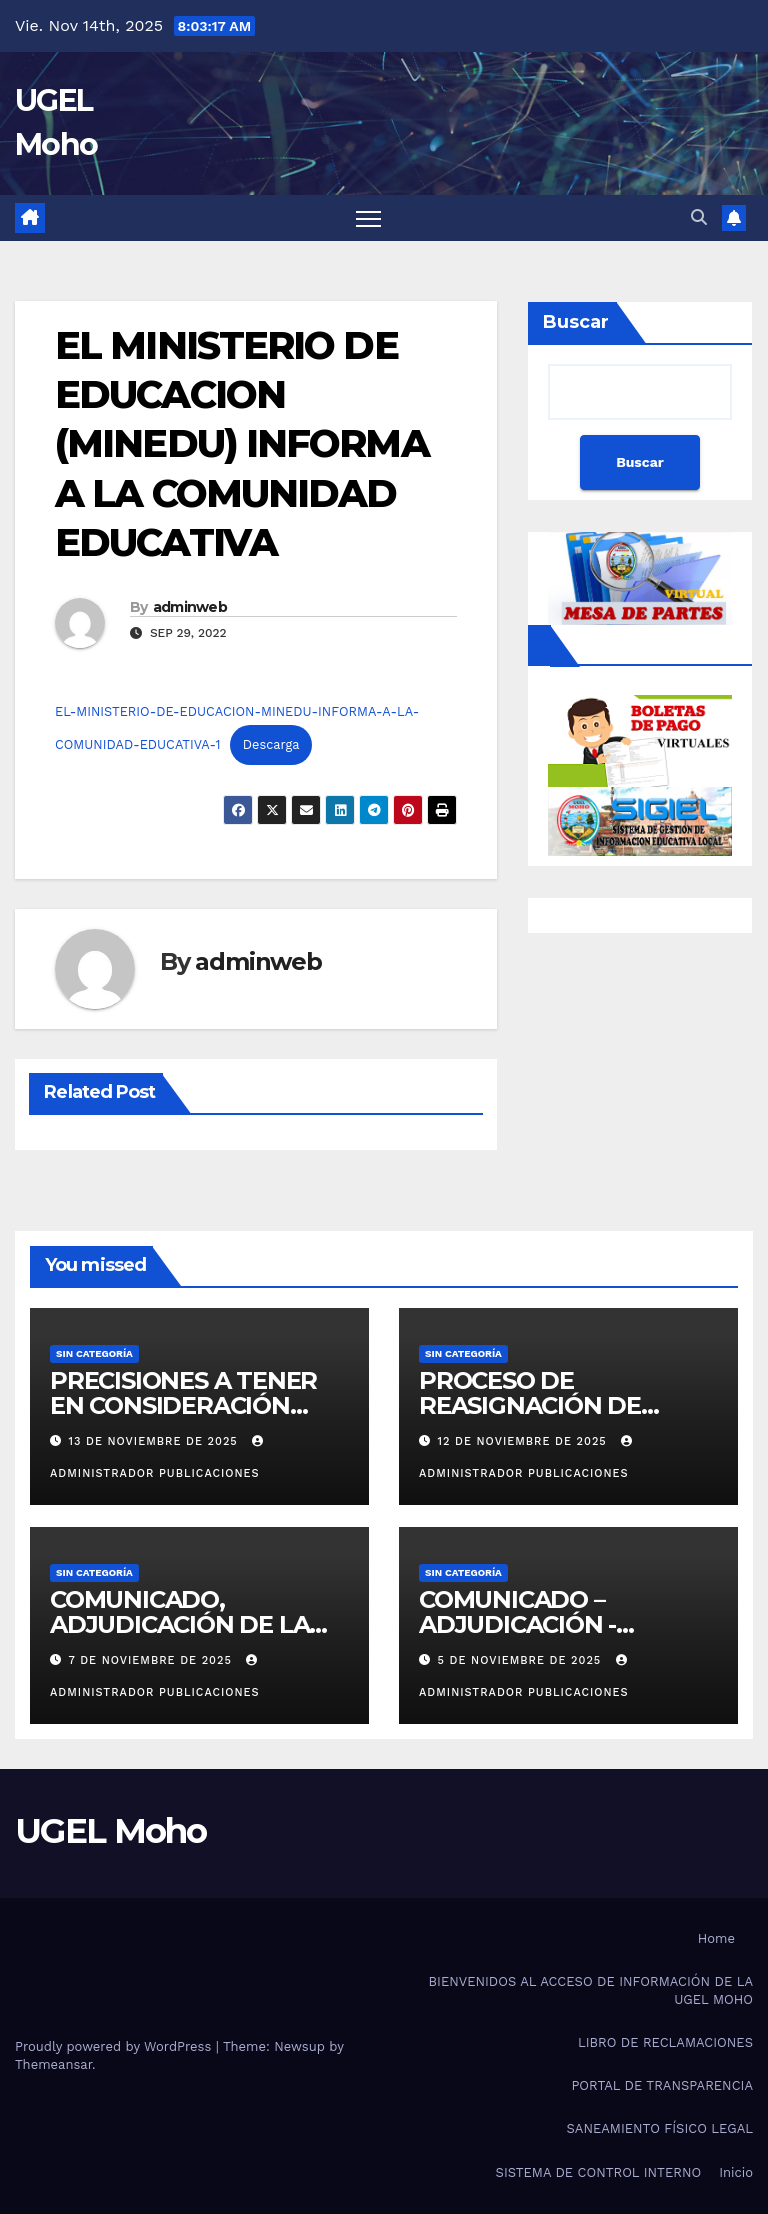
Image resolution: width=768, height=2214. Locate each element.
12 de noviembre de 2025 (525, 1441)
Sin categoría (94, 1353)
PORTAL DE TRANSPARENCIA (662, 2085)
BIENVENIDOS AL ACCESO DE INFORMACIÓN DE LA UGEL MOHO (591, 1990)
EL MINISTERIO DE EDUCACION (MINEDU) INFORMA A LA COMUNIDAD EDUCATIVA (242, 444)
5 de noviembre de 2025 (522, 1660)
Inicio (736, 2172)
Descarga (271, 744)
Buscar (576, 322)
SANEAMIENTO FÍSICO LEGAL (660, 2128)
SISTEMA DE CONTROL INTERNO (599, 2172)
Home (716, 1938)
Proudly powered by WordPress (115, 2046)
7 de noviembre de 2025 (153, 1660)
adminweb (190, 607)
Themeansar (53, 2064)
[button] (699, 217)
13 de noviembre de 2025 (156, 1441)
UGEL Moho (111, 1831)
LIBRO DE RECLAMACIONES (665, 2042)
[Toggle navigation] (368, 218)
